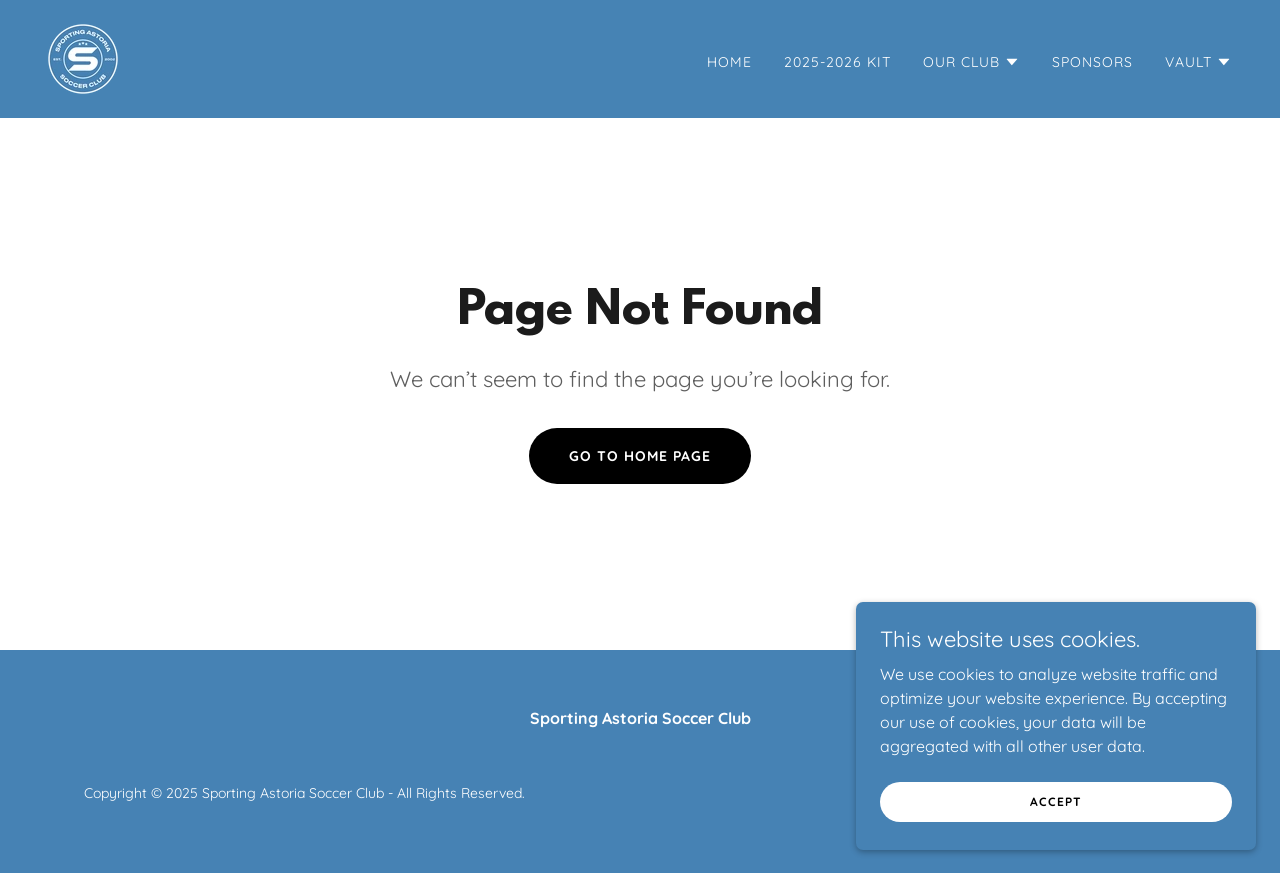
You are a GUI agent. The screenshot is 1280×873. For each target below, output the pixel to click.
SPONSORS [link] (1092, 62)
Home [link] (729, 62)
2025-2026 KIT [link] (837, 62)
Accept (1055, 801)
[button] (971, 62)
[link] (83, 57)
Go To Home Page (640, 456)
